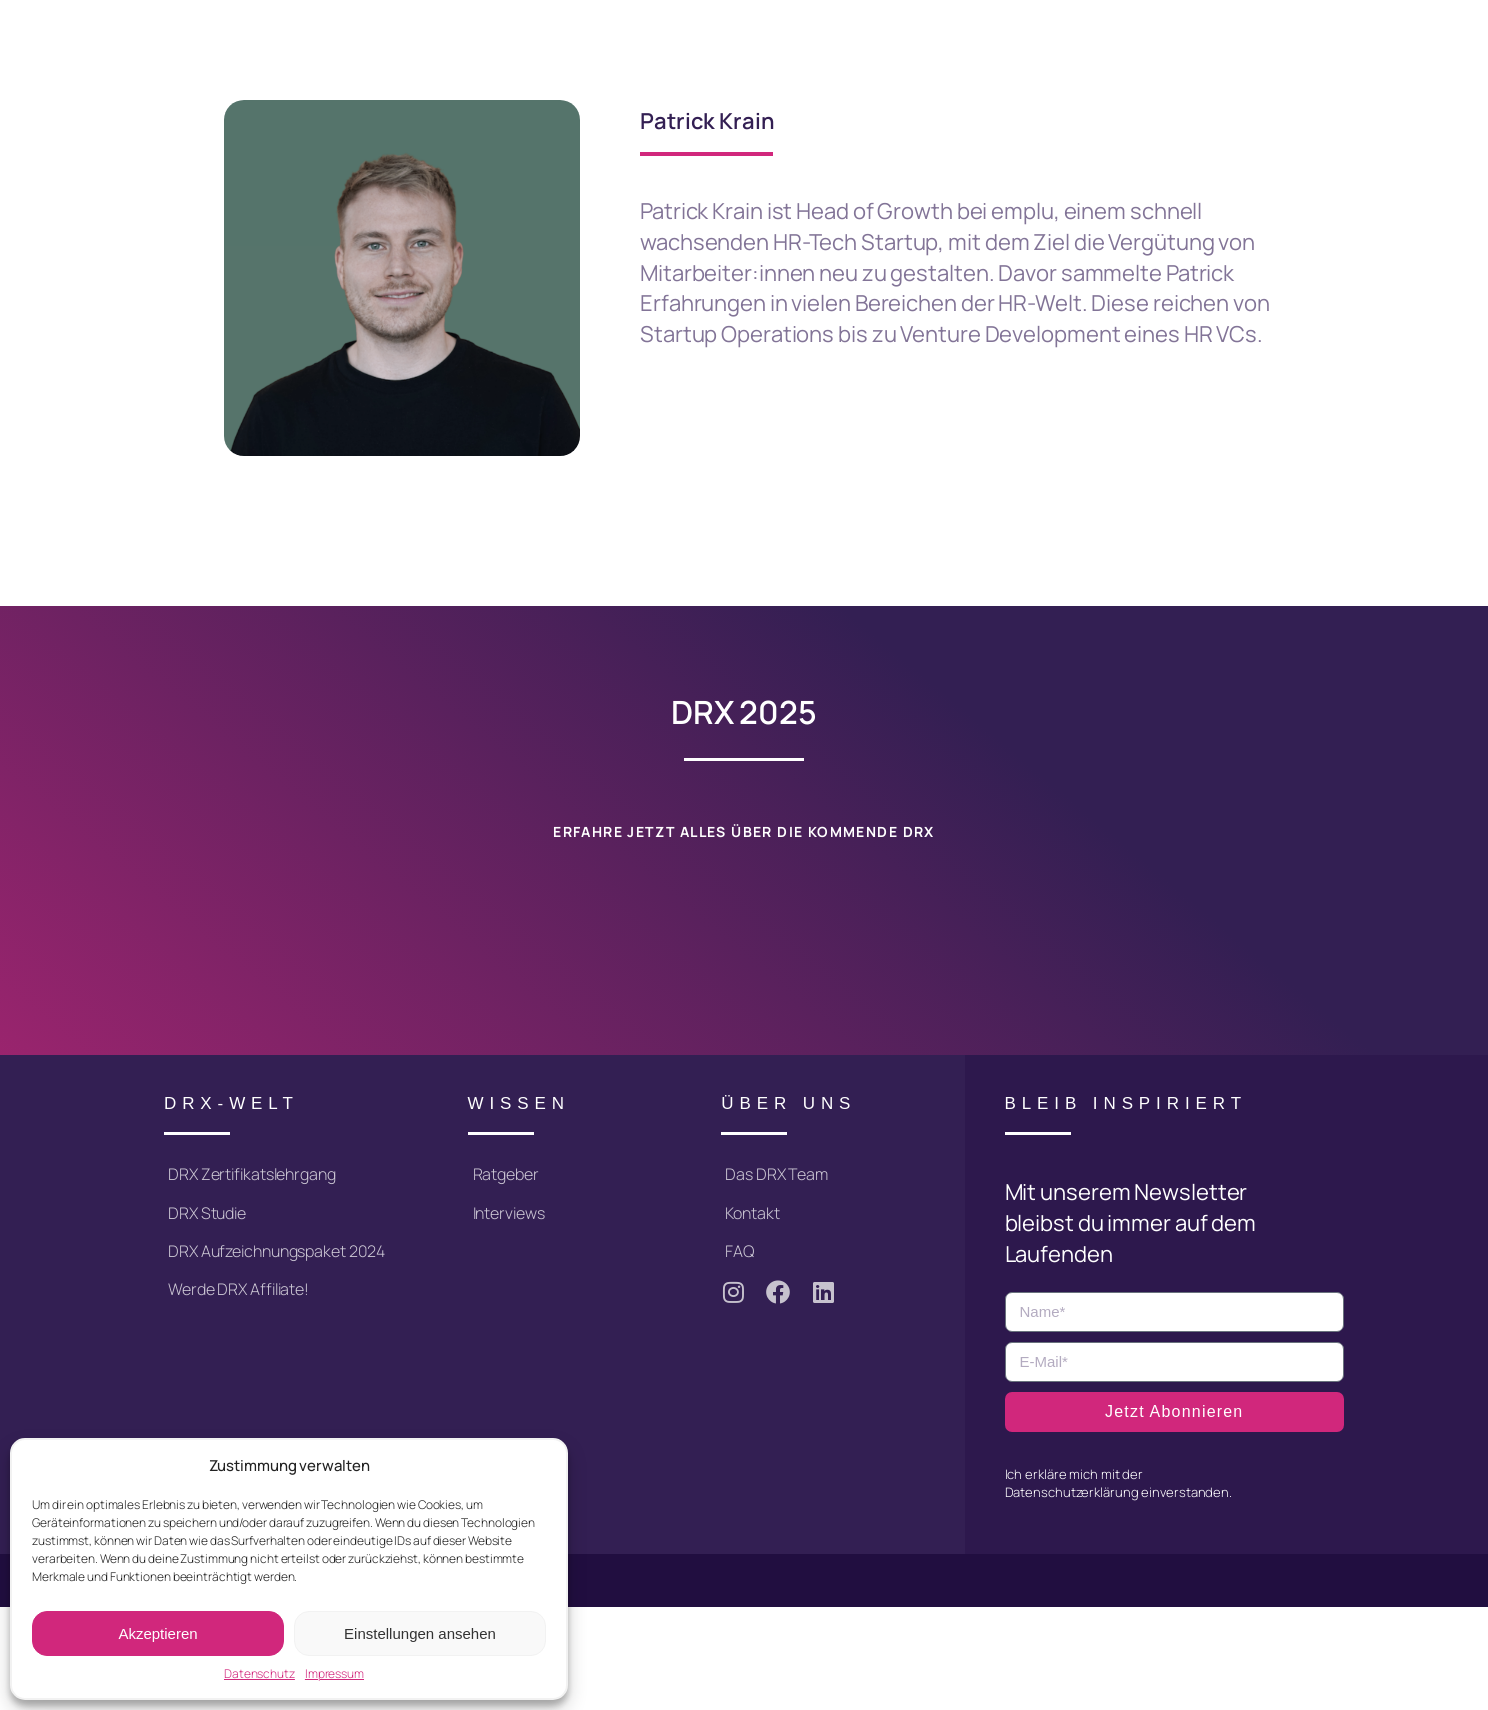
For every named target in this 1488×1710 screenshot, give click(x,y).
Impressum (334, 1674)
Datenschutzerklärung (1072, 1491)
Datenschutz (259, 1674)
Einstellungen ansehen (420, 1633)
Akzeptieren (157, 1633)
